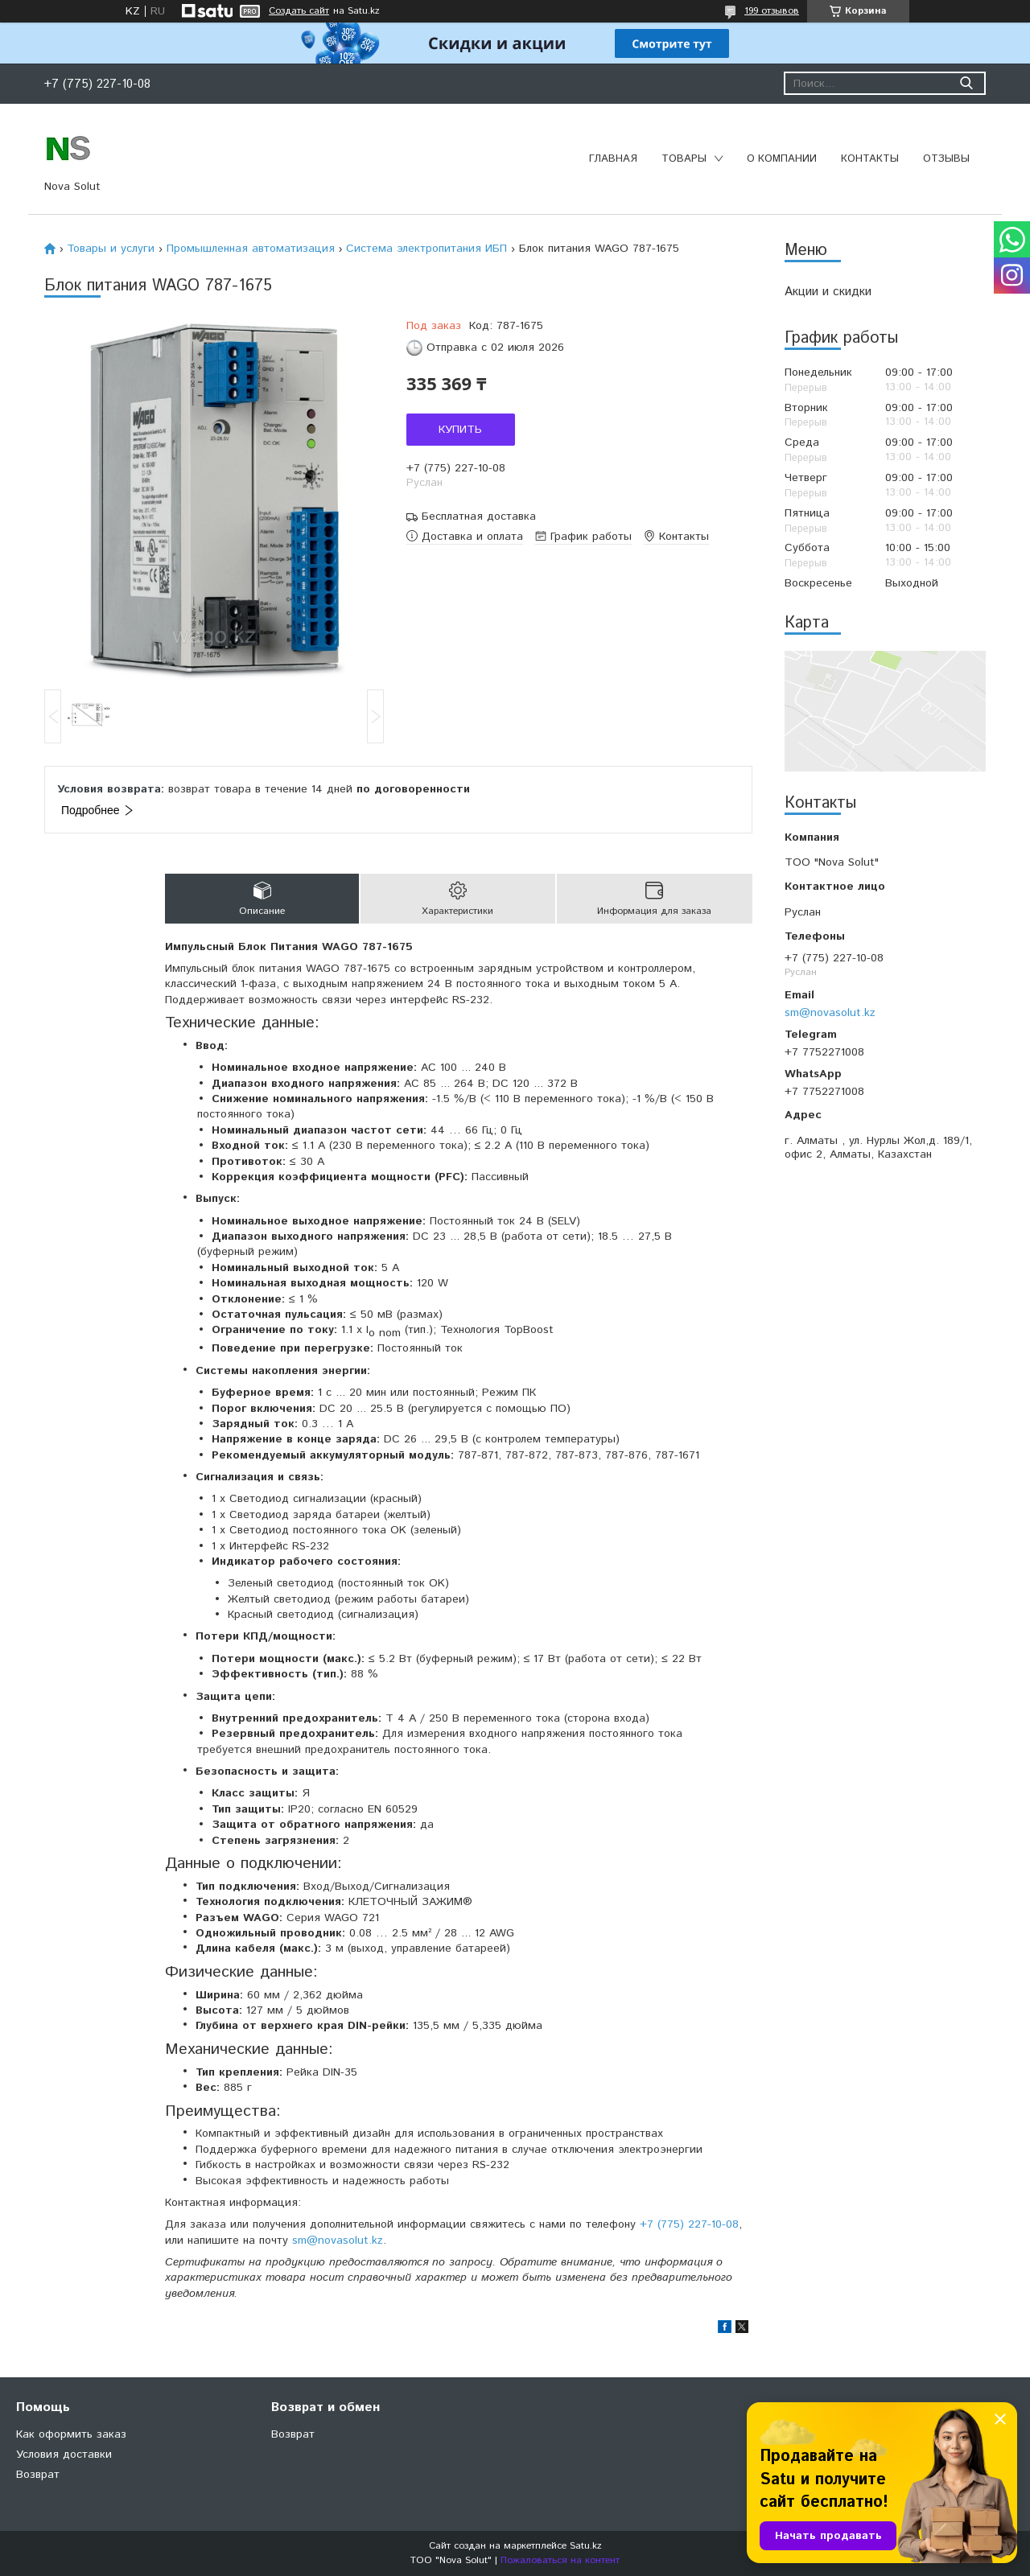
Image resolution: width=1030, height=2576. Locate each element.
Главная (613, 159)
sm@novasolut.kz (830, 1013)
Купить (460, 430)
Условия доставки (64, 2454)
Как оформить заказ (71, 2434)
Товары (684, 159)
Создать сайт (299, 11)
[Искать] (966, 83)
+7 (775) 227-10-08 (689, 2224)
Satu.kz (586, 2546)
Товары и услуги (110, 248)
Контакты (870, 159)
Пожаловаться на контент (560, 2560)
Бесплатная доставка (479, 517)
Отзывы (946, 159)
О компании (782, 159)
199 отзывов (771, 11)
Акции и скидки (828, 291)
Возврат (38, 2475)
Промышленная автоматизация (251, 248)
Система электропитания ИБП (426, 248)
